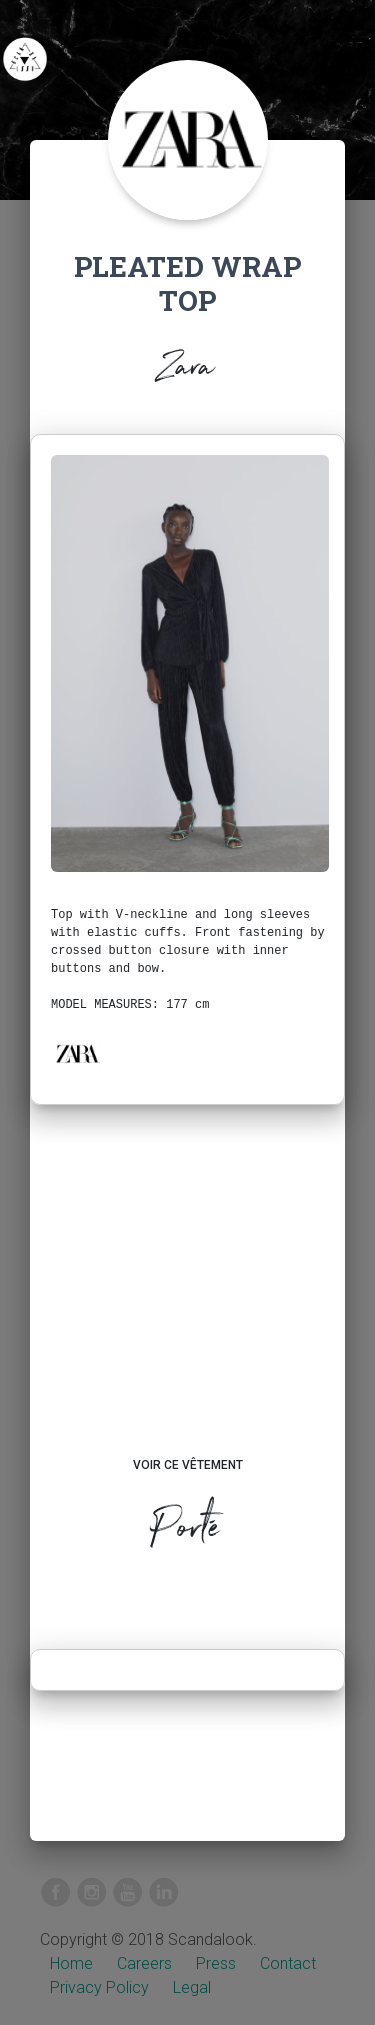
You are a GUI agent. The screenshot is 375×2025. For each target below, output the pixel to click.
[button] (77, 1054)
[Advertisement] (187, 1300)
